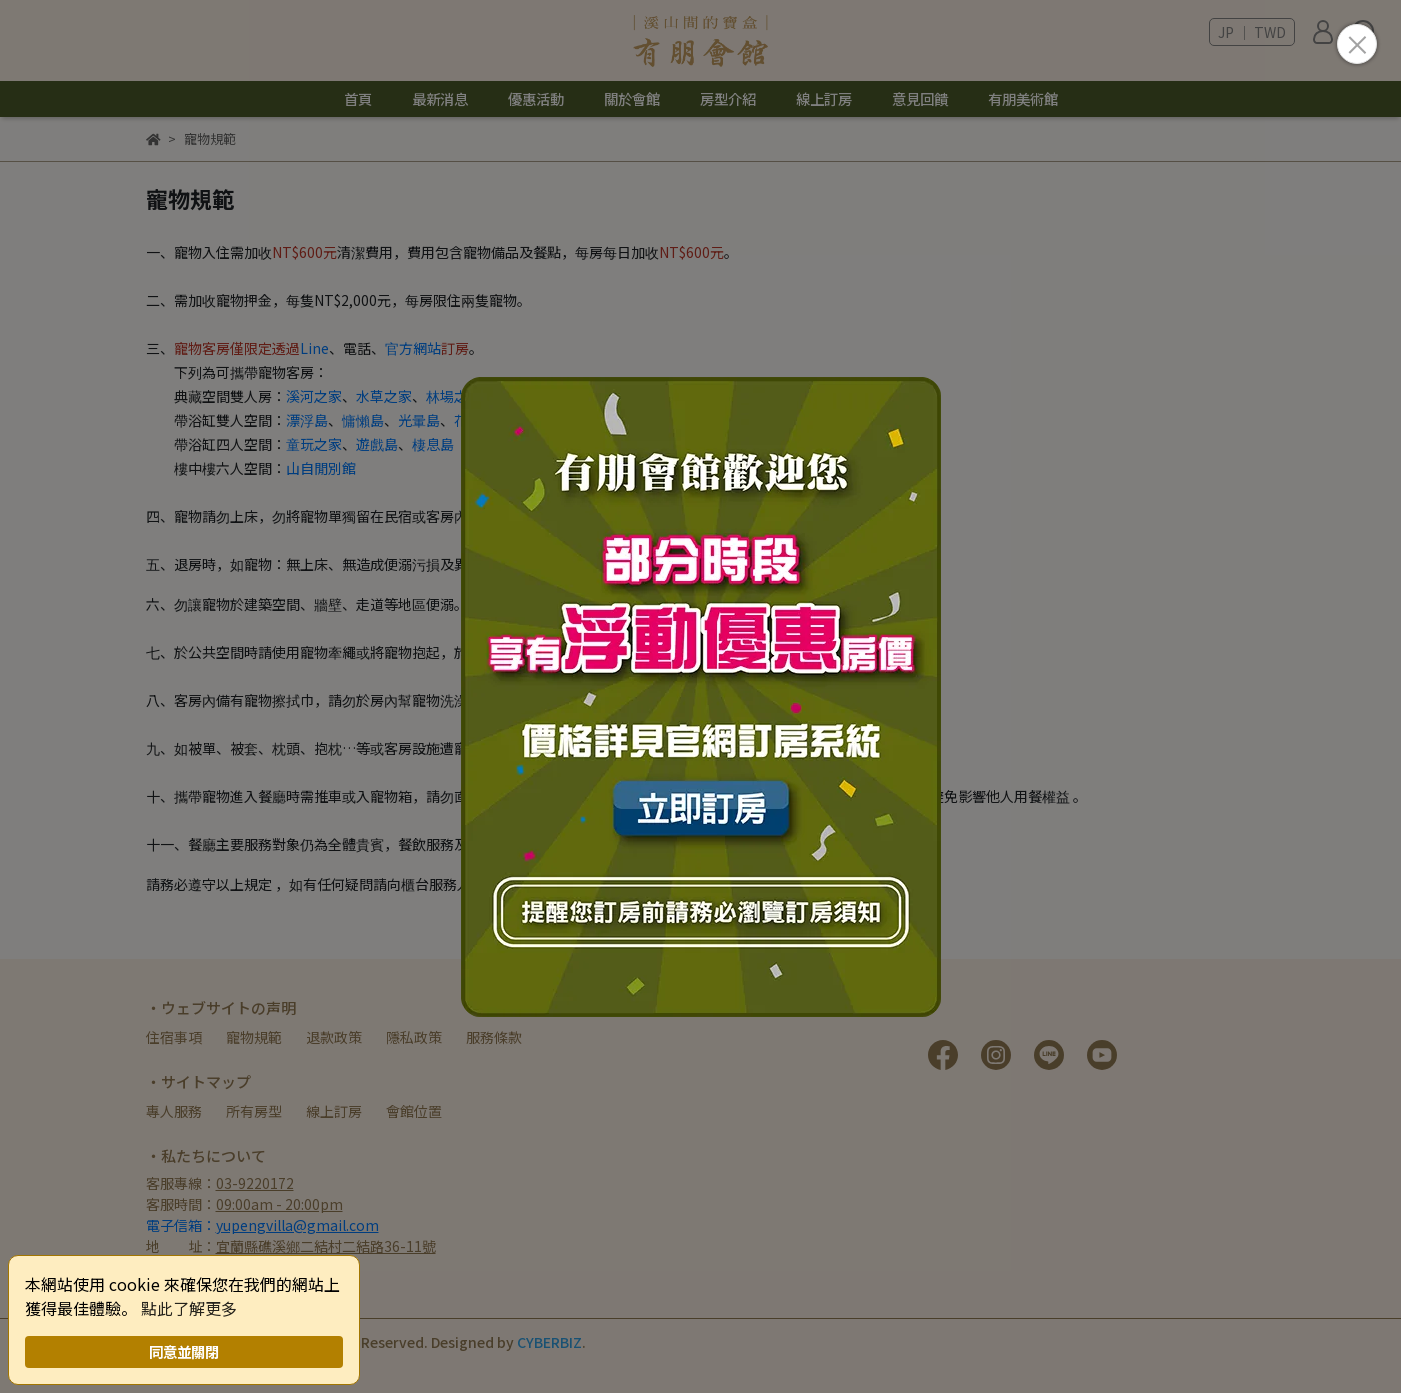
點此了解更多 (189, 1308)
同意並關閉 (184, 1351)
